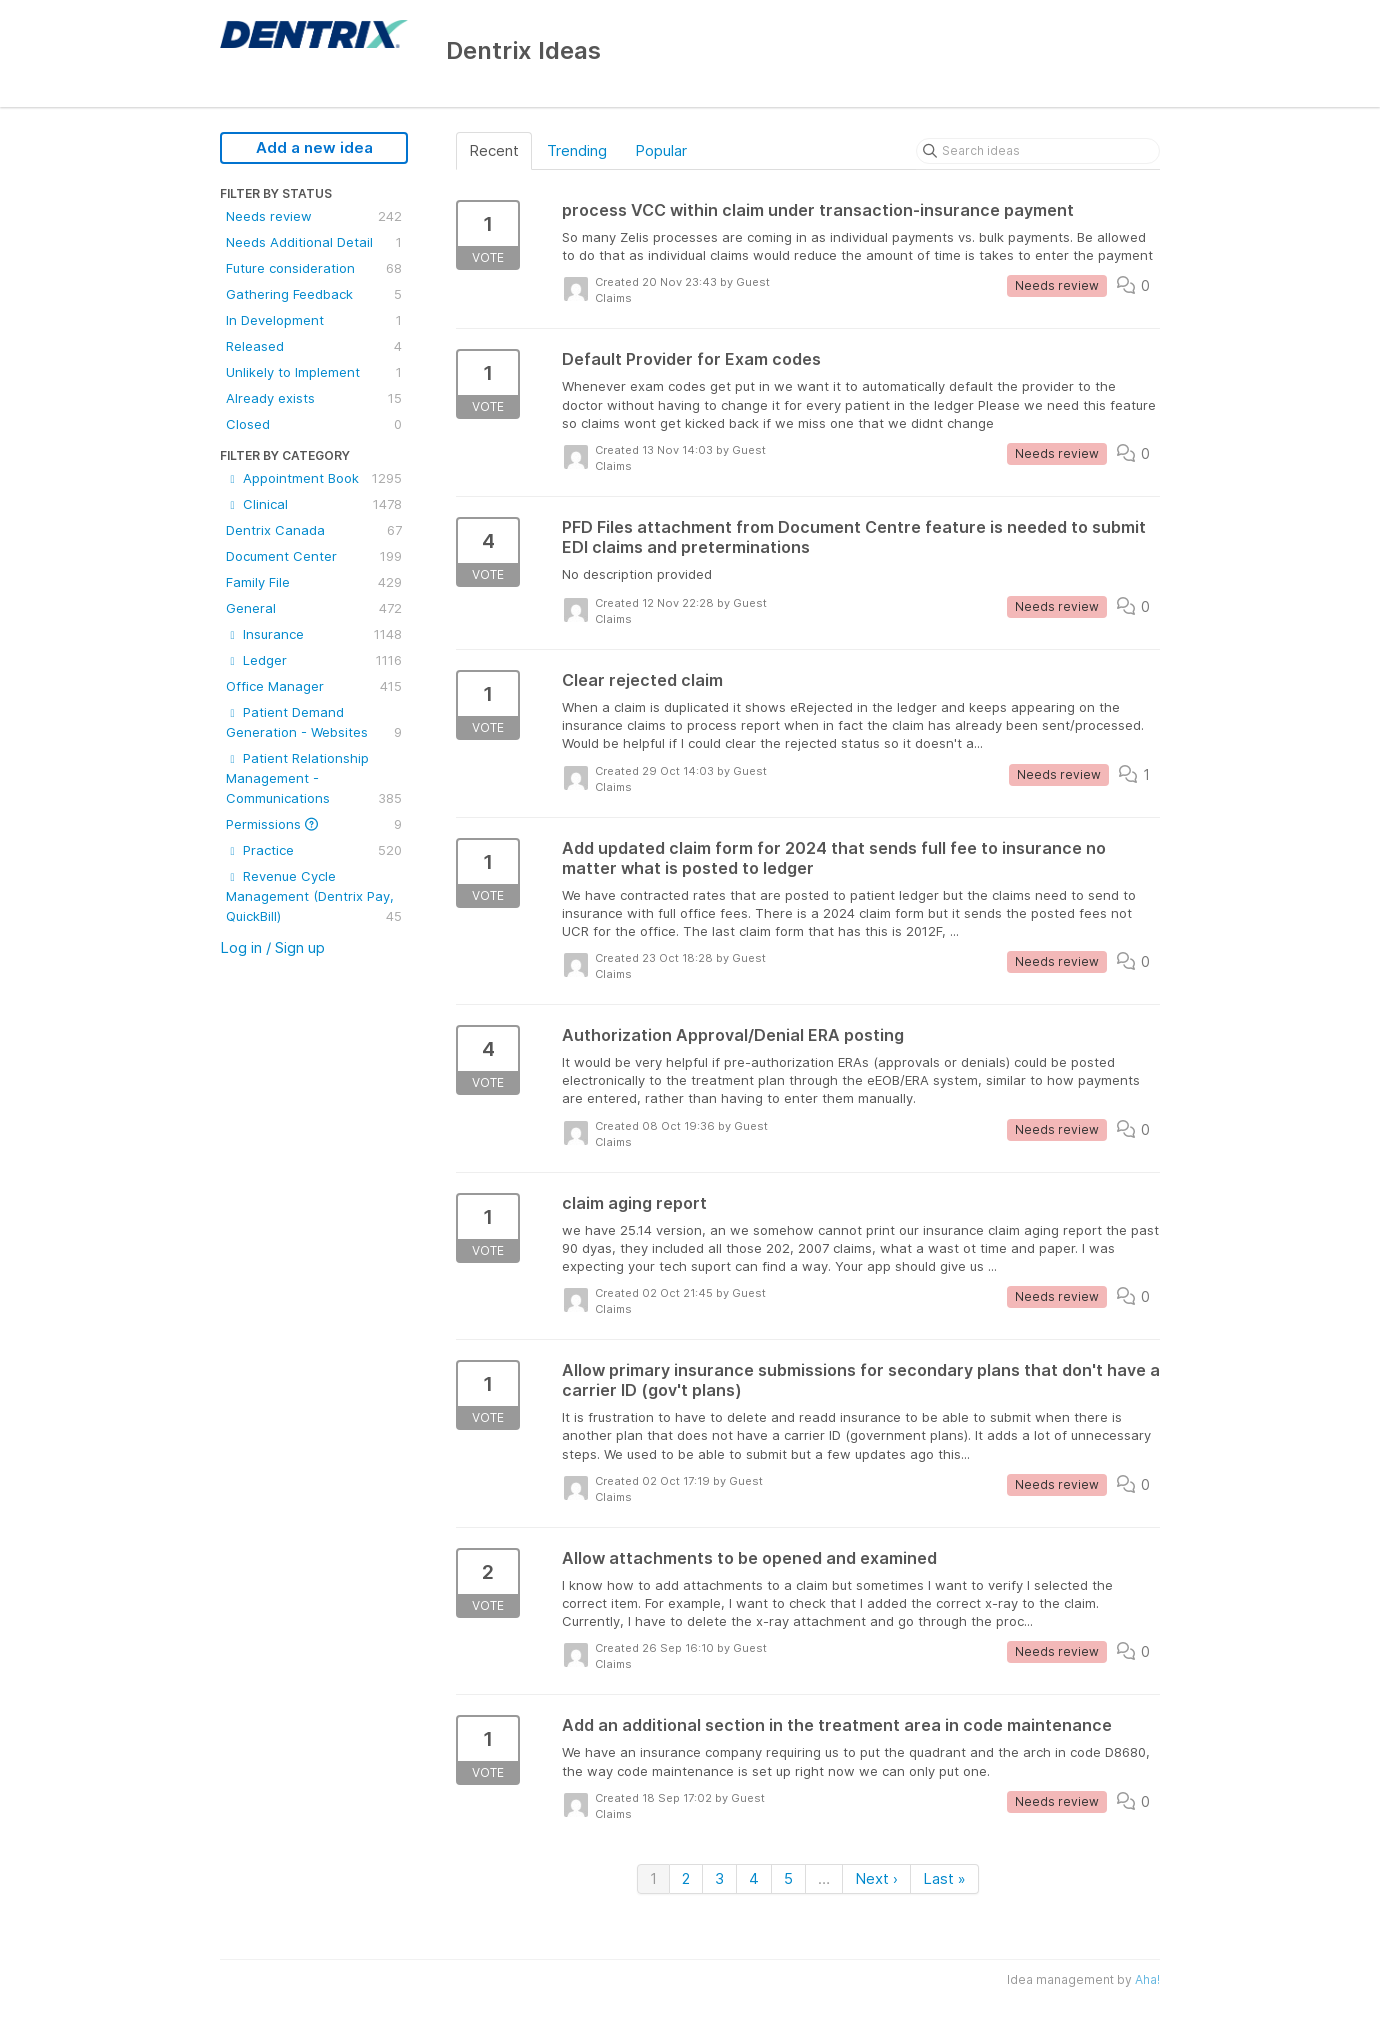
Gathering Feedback (314, 294)
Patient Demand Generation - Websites (314, 723)
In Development (314, 320)
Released (314, 346)
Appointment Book (314, 478)
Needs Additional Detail (314, 242)
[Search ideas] (1038, 151)
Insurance (314, 634)
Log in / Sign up (272, 947)
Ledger (314, 660)
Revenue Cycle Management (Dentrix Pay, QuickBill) (314, 897)
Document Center (314, 556)
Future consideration (314, 268)
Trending (577, 150)
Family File (314, 582)
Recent (494, 150)
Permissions (314, 824)
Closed (314, 424)
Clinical (314, 504)
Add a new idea (314, 147)
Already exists (314, 398)
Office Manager (314, 686)
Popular (661, 150)
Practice (314, 850)
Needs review (314, 216)
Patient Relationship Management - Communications (314, 779)
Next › (876, 1878)
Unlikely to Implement (314, 372)
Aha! (1147, 1979)
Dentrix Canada (314, 530)
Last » (944, 1878)
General (314, 608)
